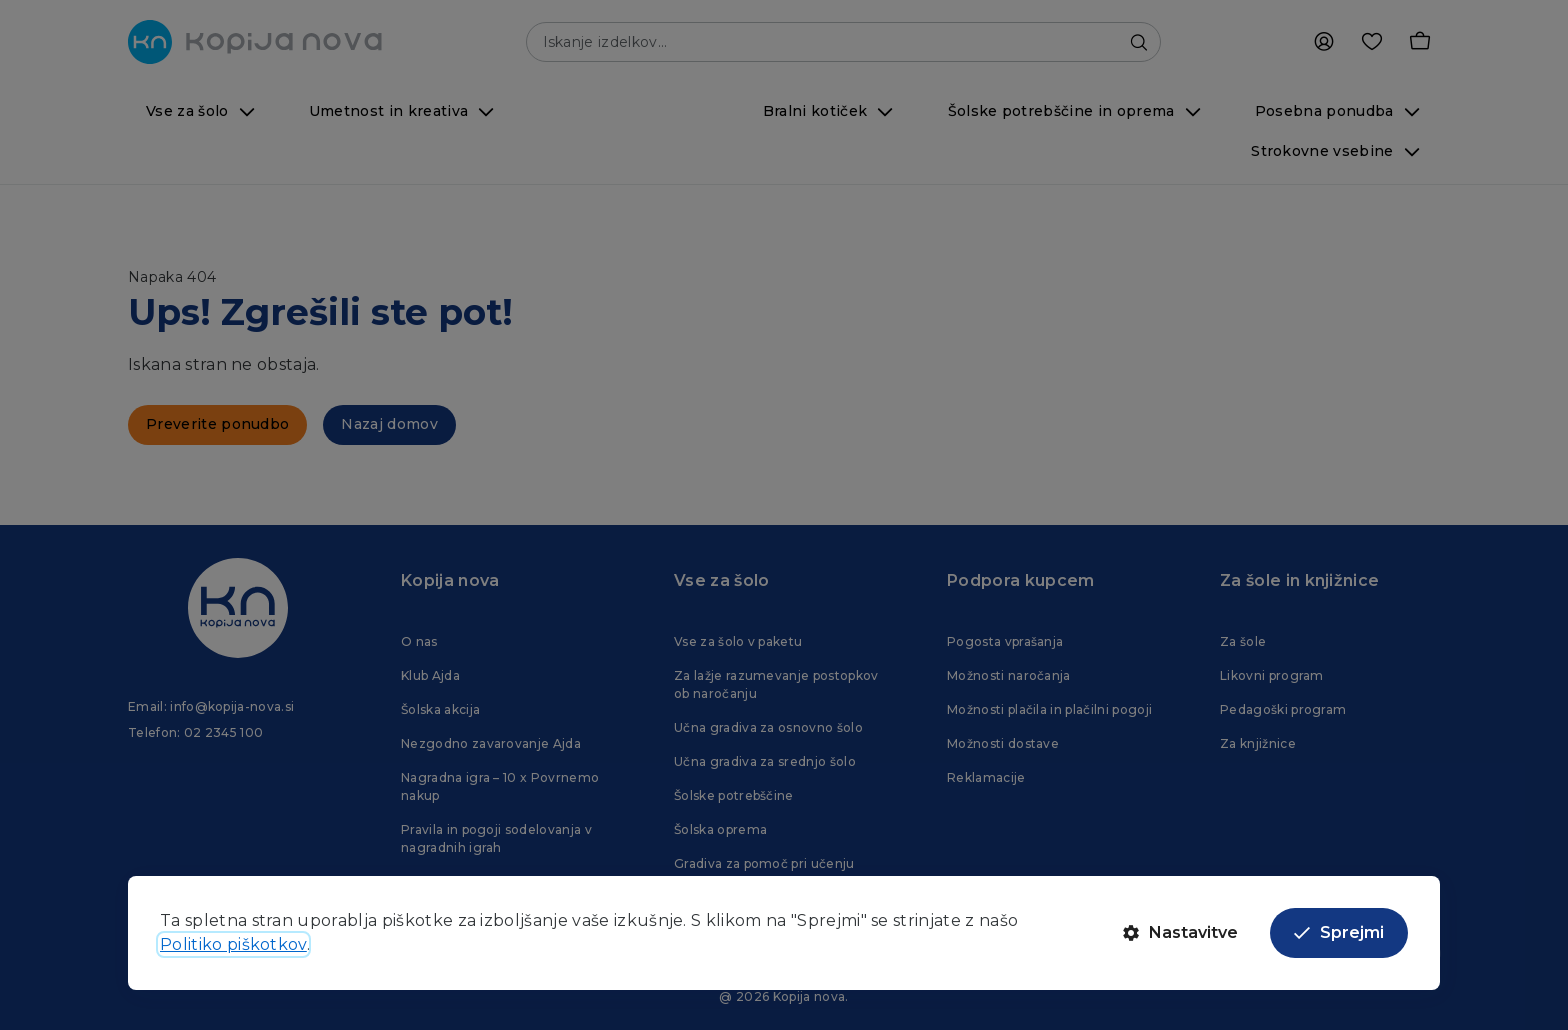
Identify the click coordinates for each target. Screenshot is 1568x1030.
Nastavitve (1180, 932)
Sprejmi (1339, 932)
